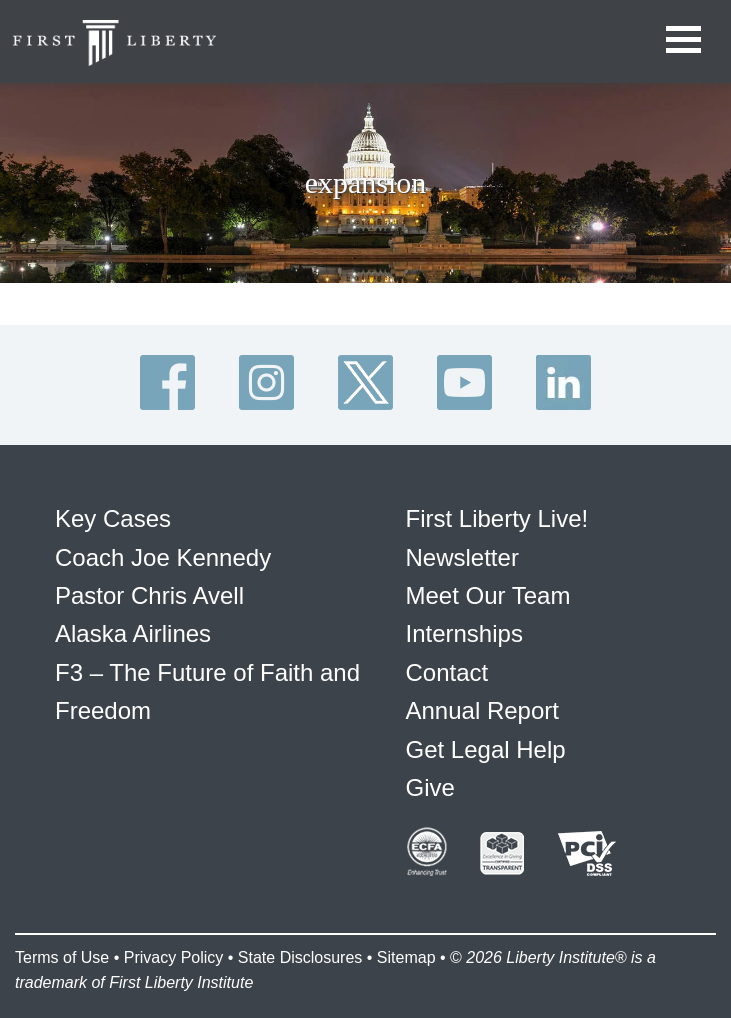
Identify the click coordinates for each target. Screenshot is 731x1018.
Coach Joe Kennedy (163, 557)
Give (430, 787)
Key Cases (113, 518)
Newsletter (462, 557)
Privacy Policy (174, 957)
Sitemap (406, 957)
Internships (464, 633)
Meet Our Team (488, 595)
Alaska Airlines (133, 633)
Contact (447, 672)
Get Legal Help (486, 749)
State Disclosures (300, 957)
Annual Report (482, 710)
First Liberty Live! (497, 518)
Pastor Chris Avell (149, 595)
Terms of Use (62, 957)
